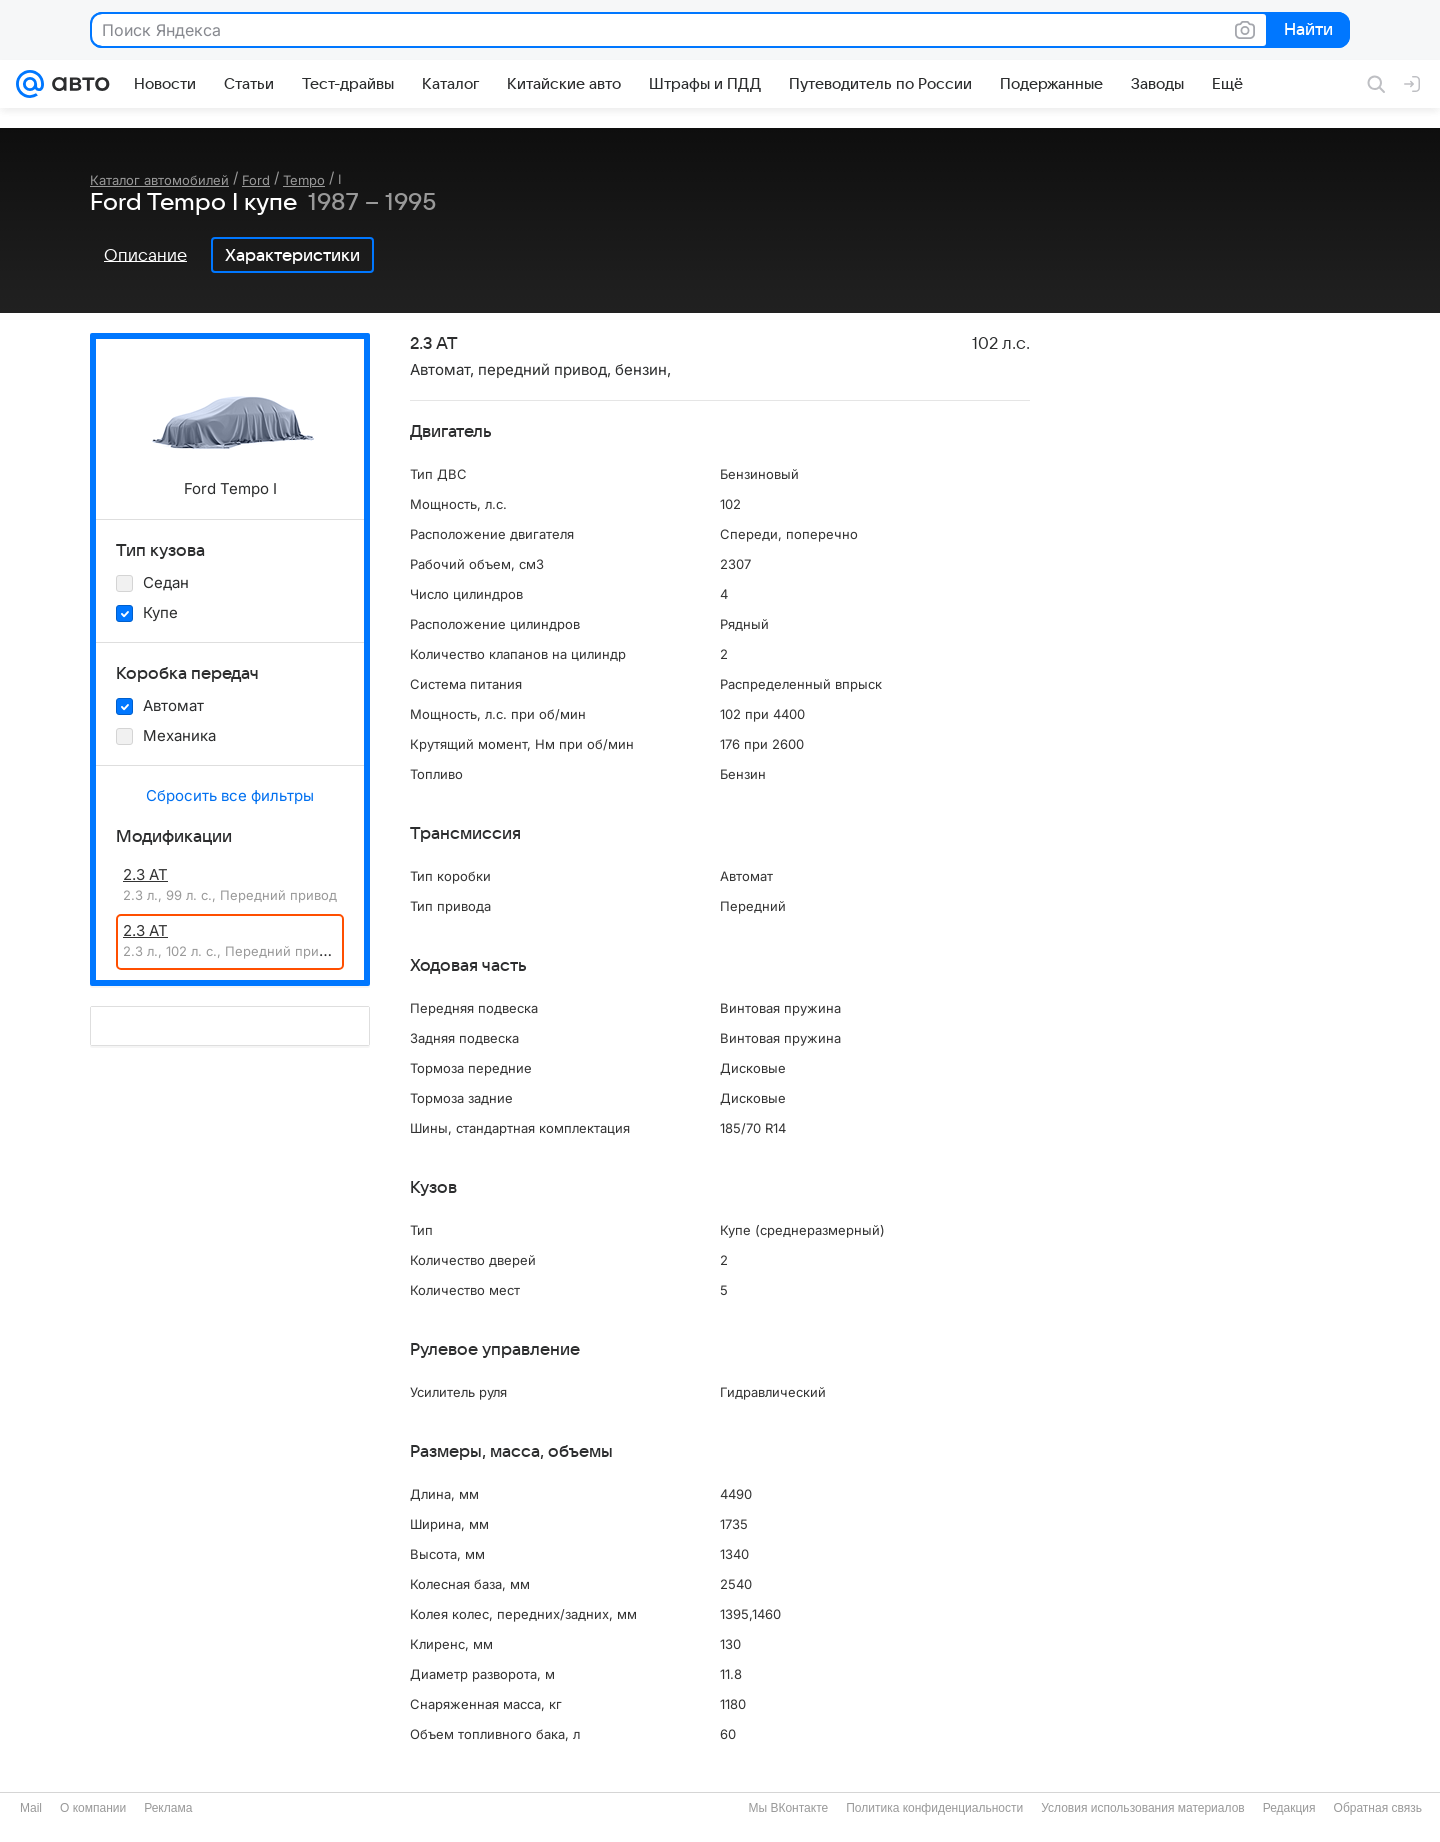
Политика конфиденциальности (934, 1808)
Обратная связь (1378, 1808)
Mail (31, 1808)
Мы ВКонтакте (788, 1808)
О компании (93, 1808)
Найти (1306, 31)
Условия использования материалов (1142, 1808)
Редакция (1289, 1808)
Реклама (168, 1808)
